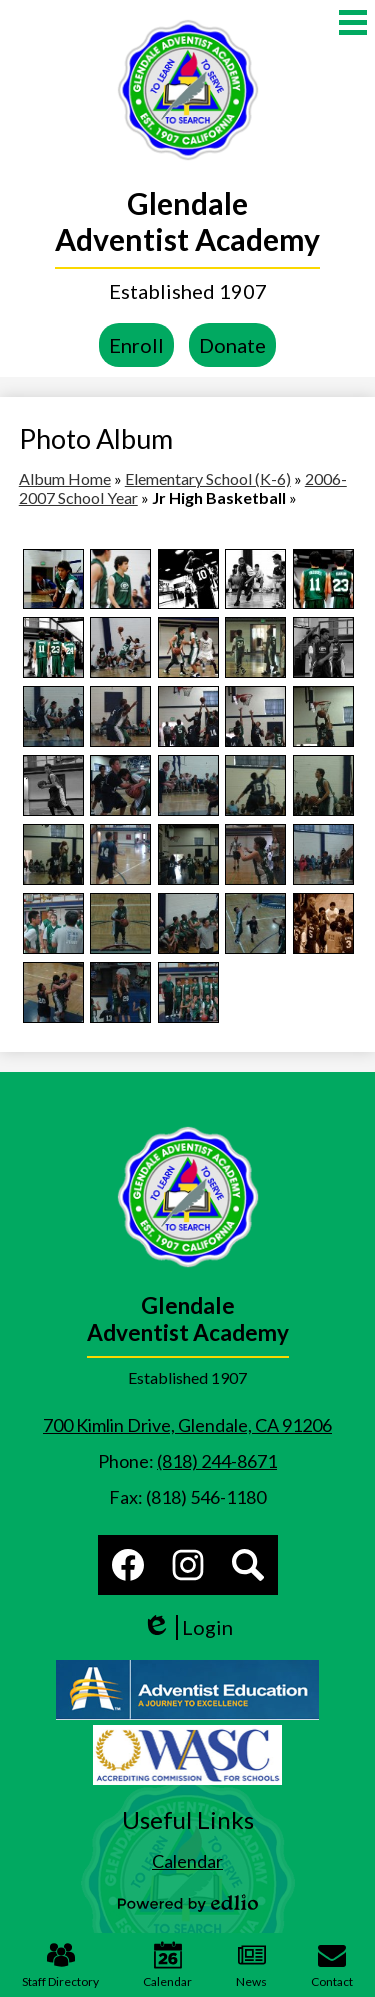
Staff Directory (60, 1965)
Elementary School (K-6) (208, 478)
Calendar (167, 1965)
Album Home (65, 478)
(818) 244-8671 (217, 1461)
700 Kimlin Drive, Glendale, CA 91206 (187, 1425)
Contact (332, 1965)
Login (187, 1627)
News (251, 1965)
